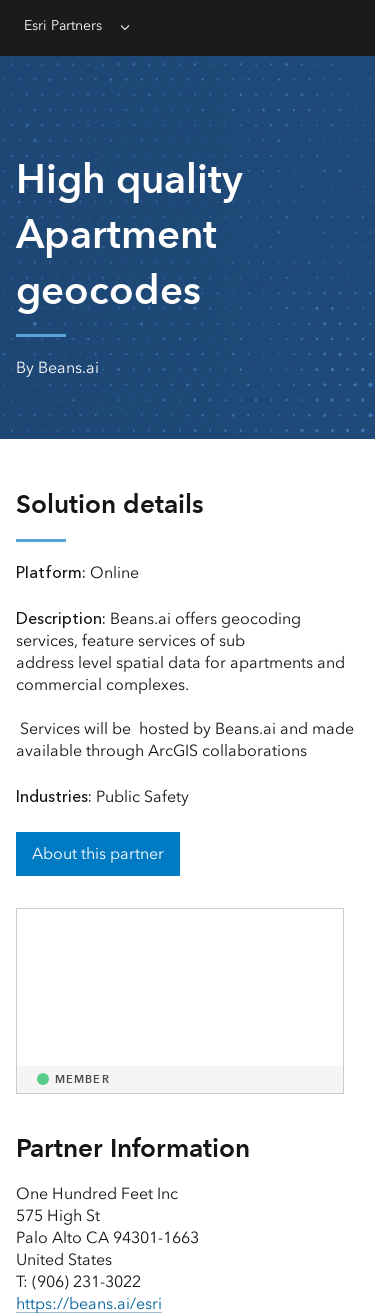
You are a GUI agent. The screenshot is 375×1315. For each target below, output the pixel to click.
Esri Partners (63, 25)
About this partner (98, 853)
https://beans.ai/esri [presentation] (89, 1303)
